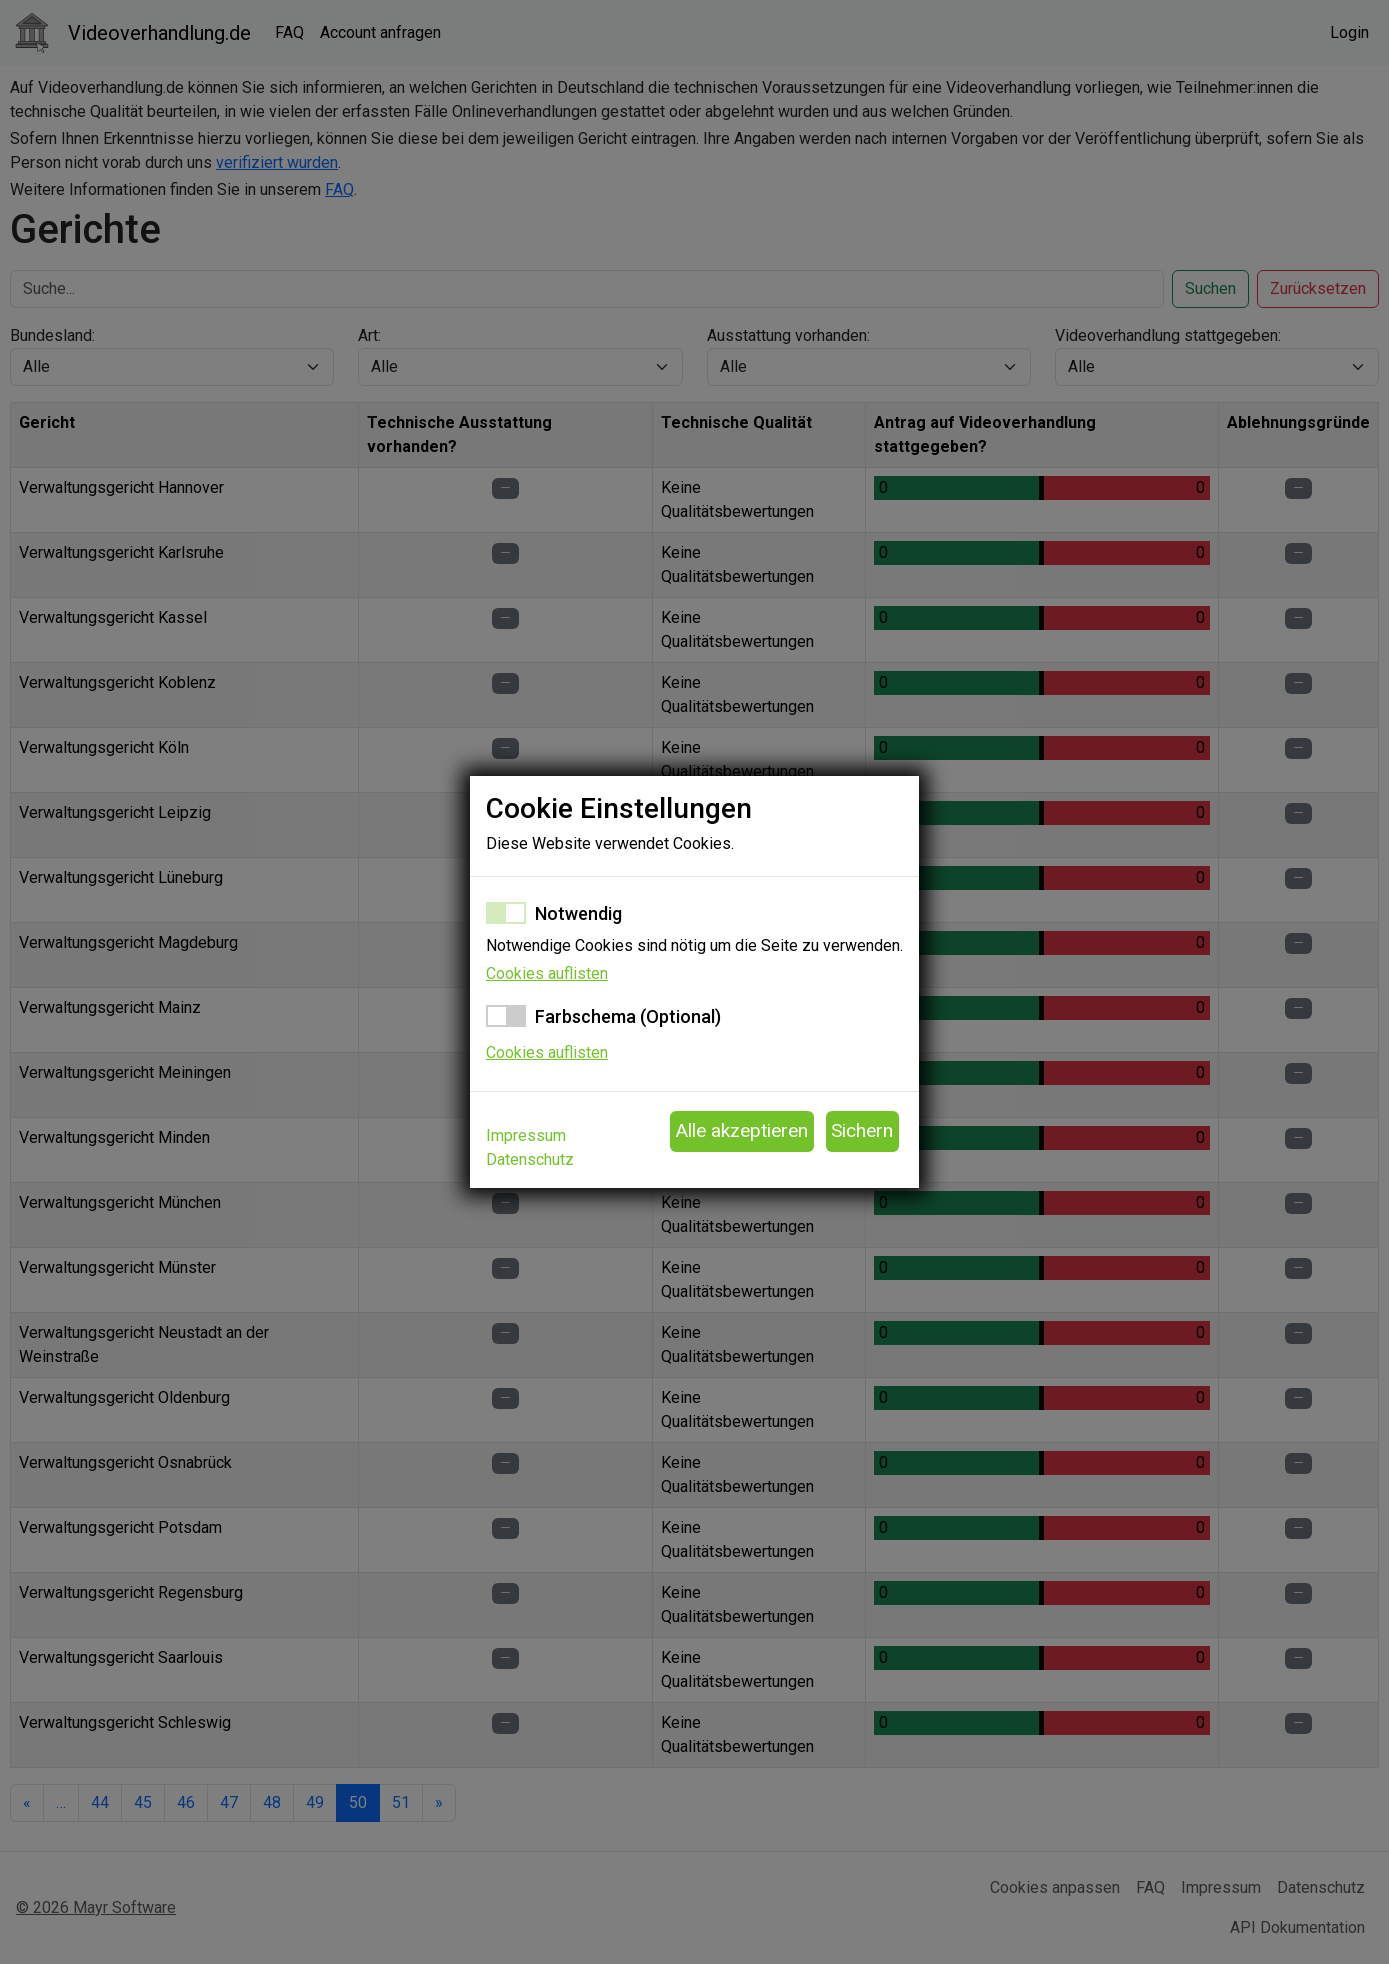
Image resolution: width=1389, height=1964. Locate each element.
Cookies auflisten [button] (547, 973)
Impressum (526, 1135)
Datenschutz (530, 1159)
